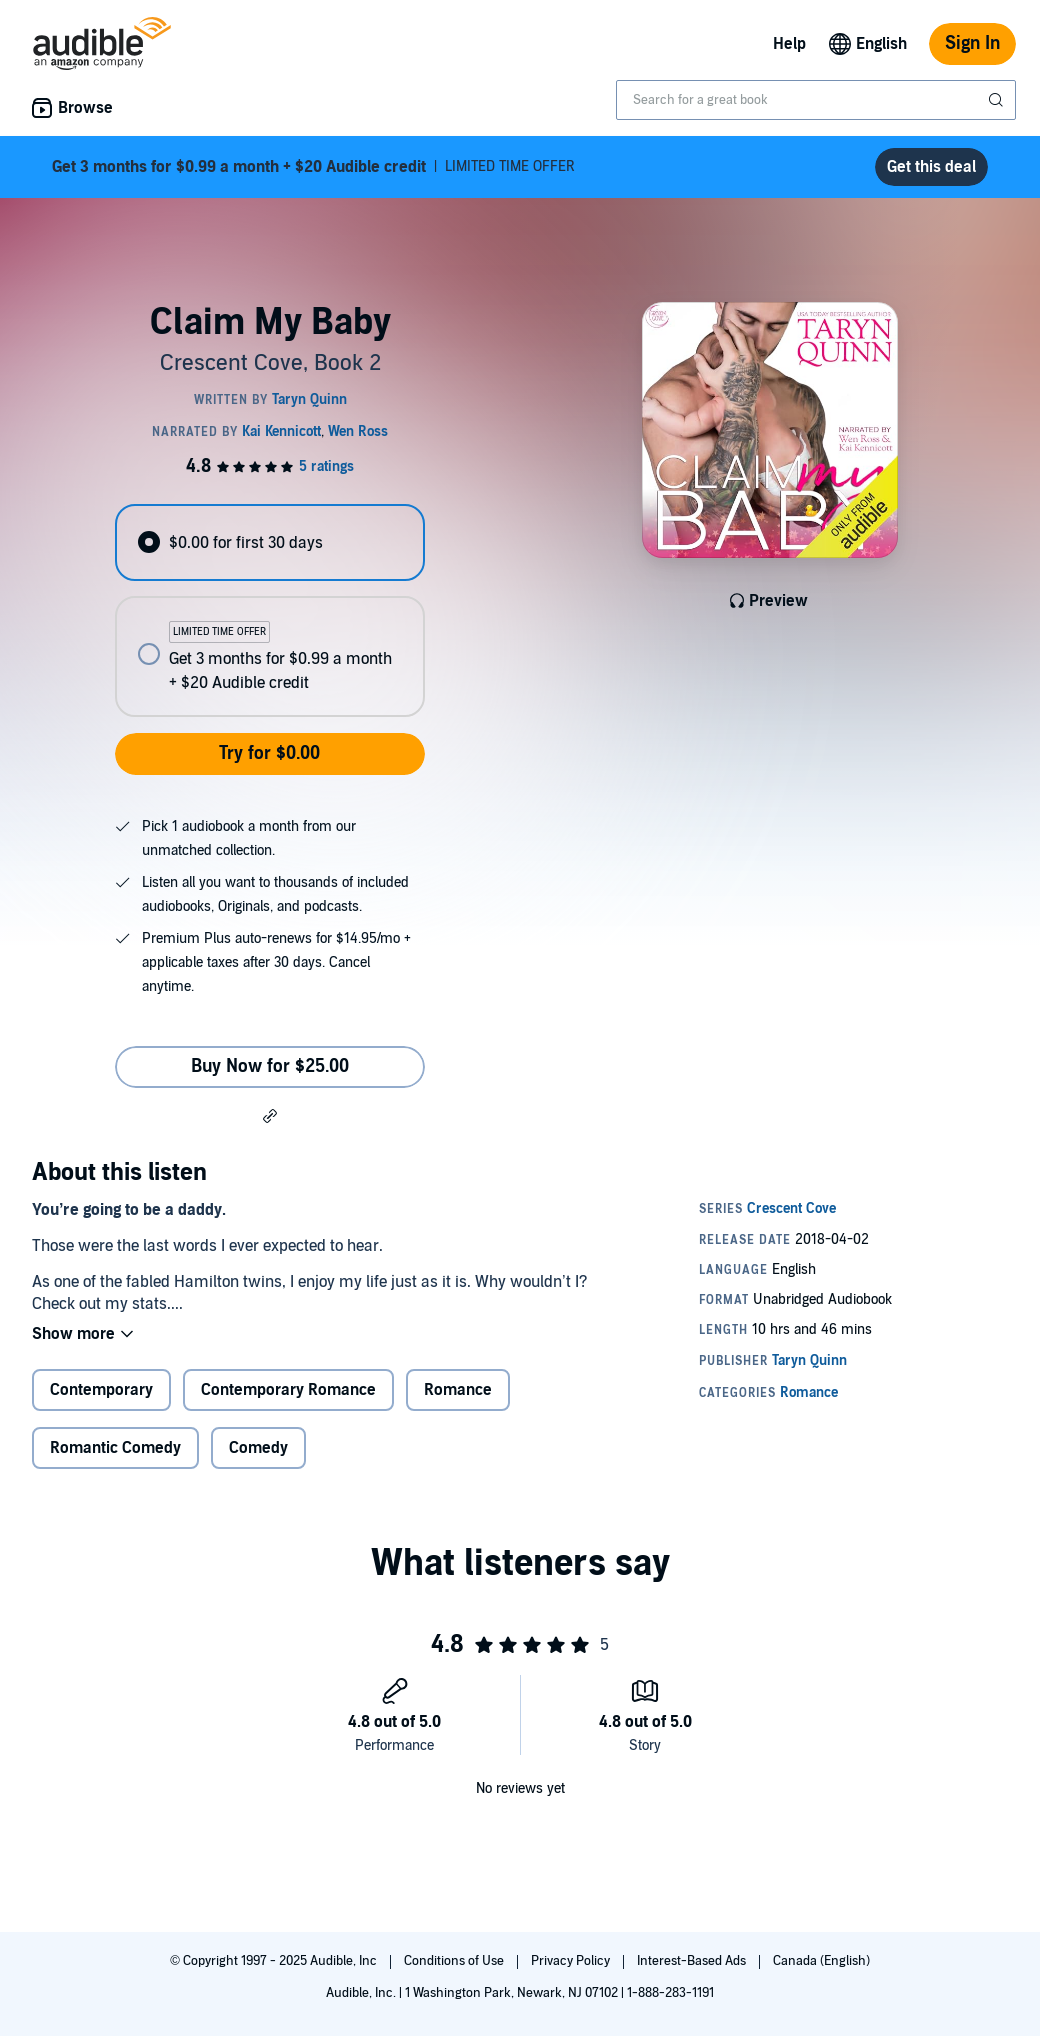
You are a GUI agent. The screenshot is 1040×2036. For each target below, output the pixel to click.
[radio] (269, 542)
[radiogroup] (269, 610)
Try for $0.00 (269, 753)
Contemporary (101, 1390)
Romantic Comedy (115, 1448)
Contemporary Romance (288, 1390)
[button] (270, 1115)
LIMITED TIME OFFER (313, 167)
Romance (458, 1390)
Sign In (972, 43)
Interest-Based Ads (693, 1961)
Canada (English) (821, 1961)
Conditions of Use (455, 1961)
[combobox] (816, 100)
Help (789, 44)
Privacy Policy (572, 1961)
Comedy (258, 1448)
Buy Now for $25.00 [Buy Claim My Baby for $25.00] (270, 1066)
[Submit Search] (998, 100)
